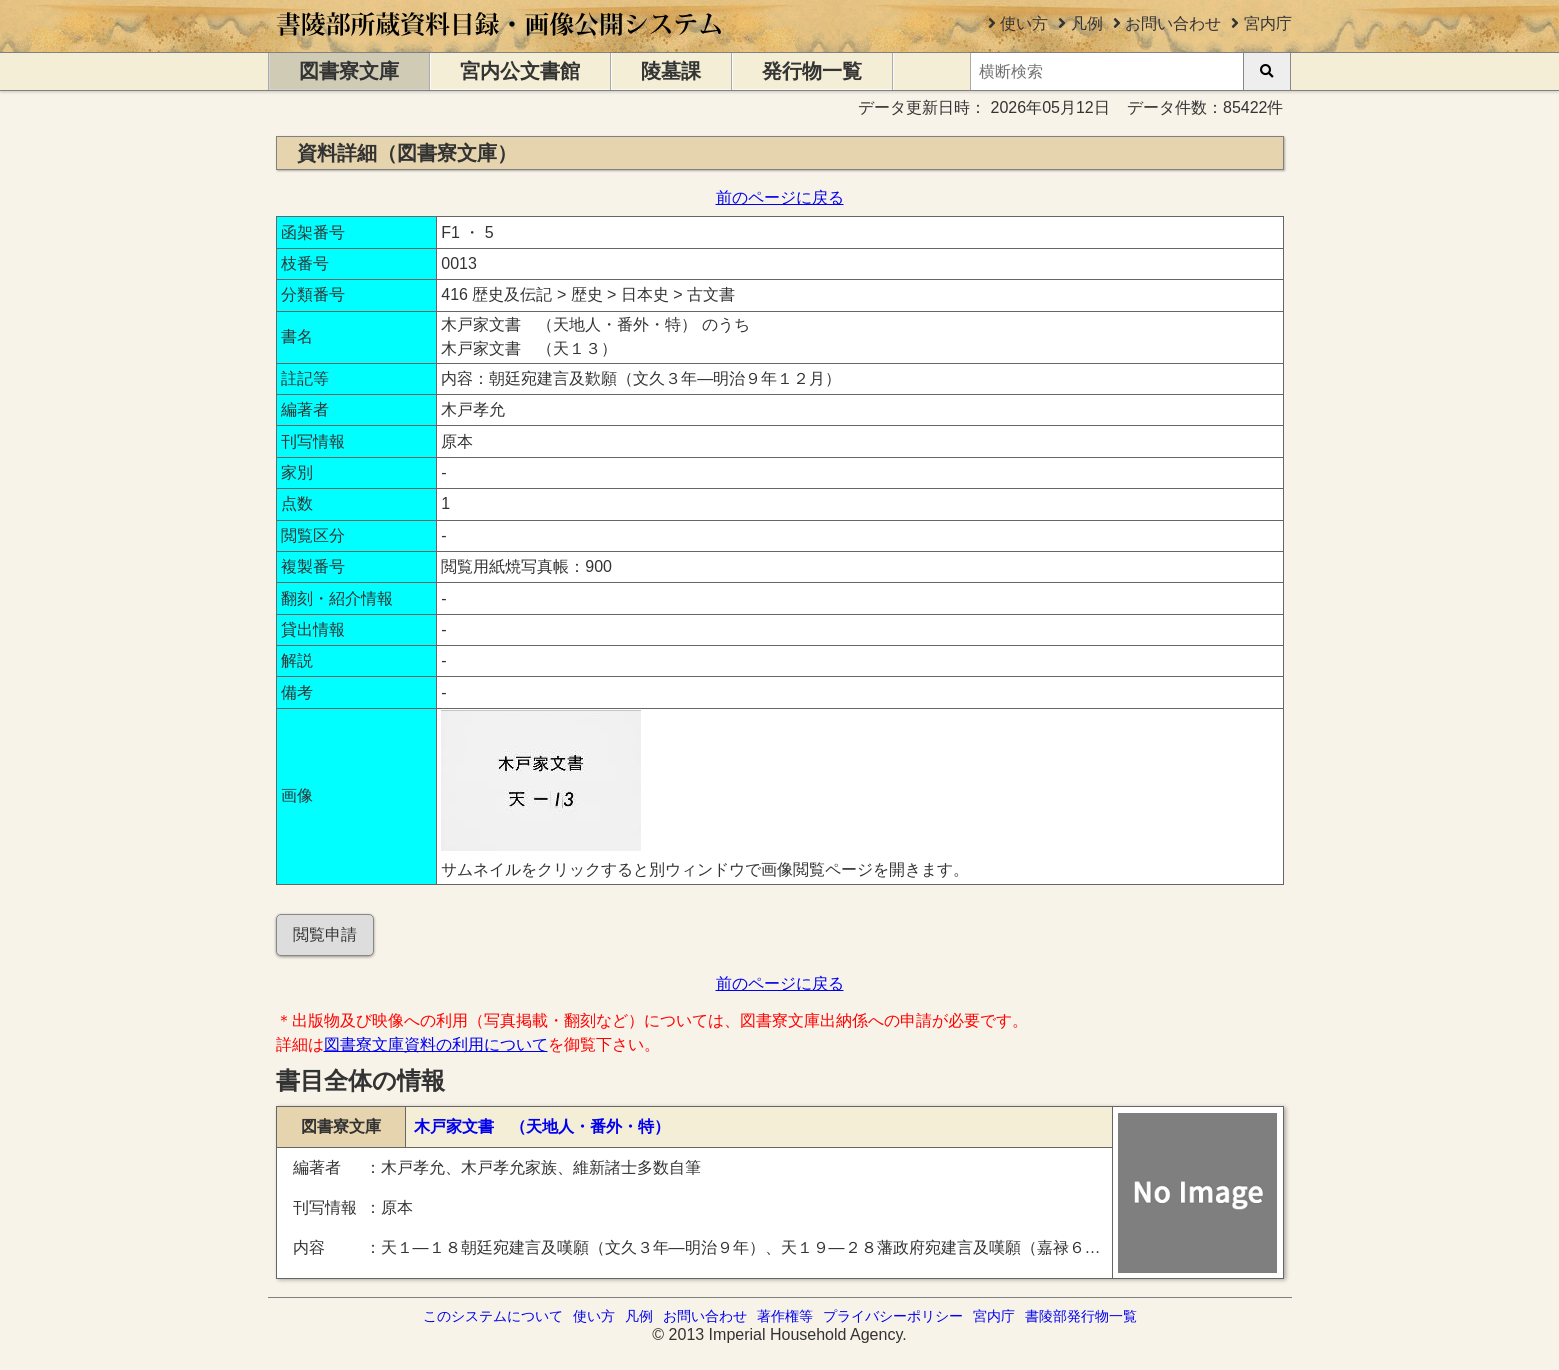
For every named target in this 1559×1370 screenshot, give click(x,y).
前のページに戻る (780, 197)
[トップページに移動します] (500, 42)
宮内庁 (1268, 23)
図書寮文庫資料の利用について (436, 1044)
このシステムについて (493, 1316)
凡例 (1087, 23)
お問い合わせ (1173, 23)
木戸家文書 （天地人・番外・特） (542, 1126)
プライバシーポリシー (893, 1316)
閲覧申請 (325, 934)
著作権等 (785, 1316)
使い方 (1024, 23)
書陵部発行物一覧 (1081, 1316)
